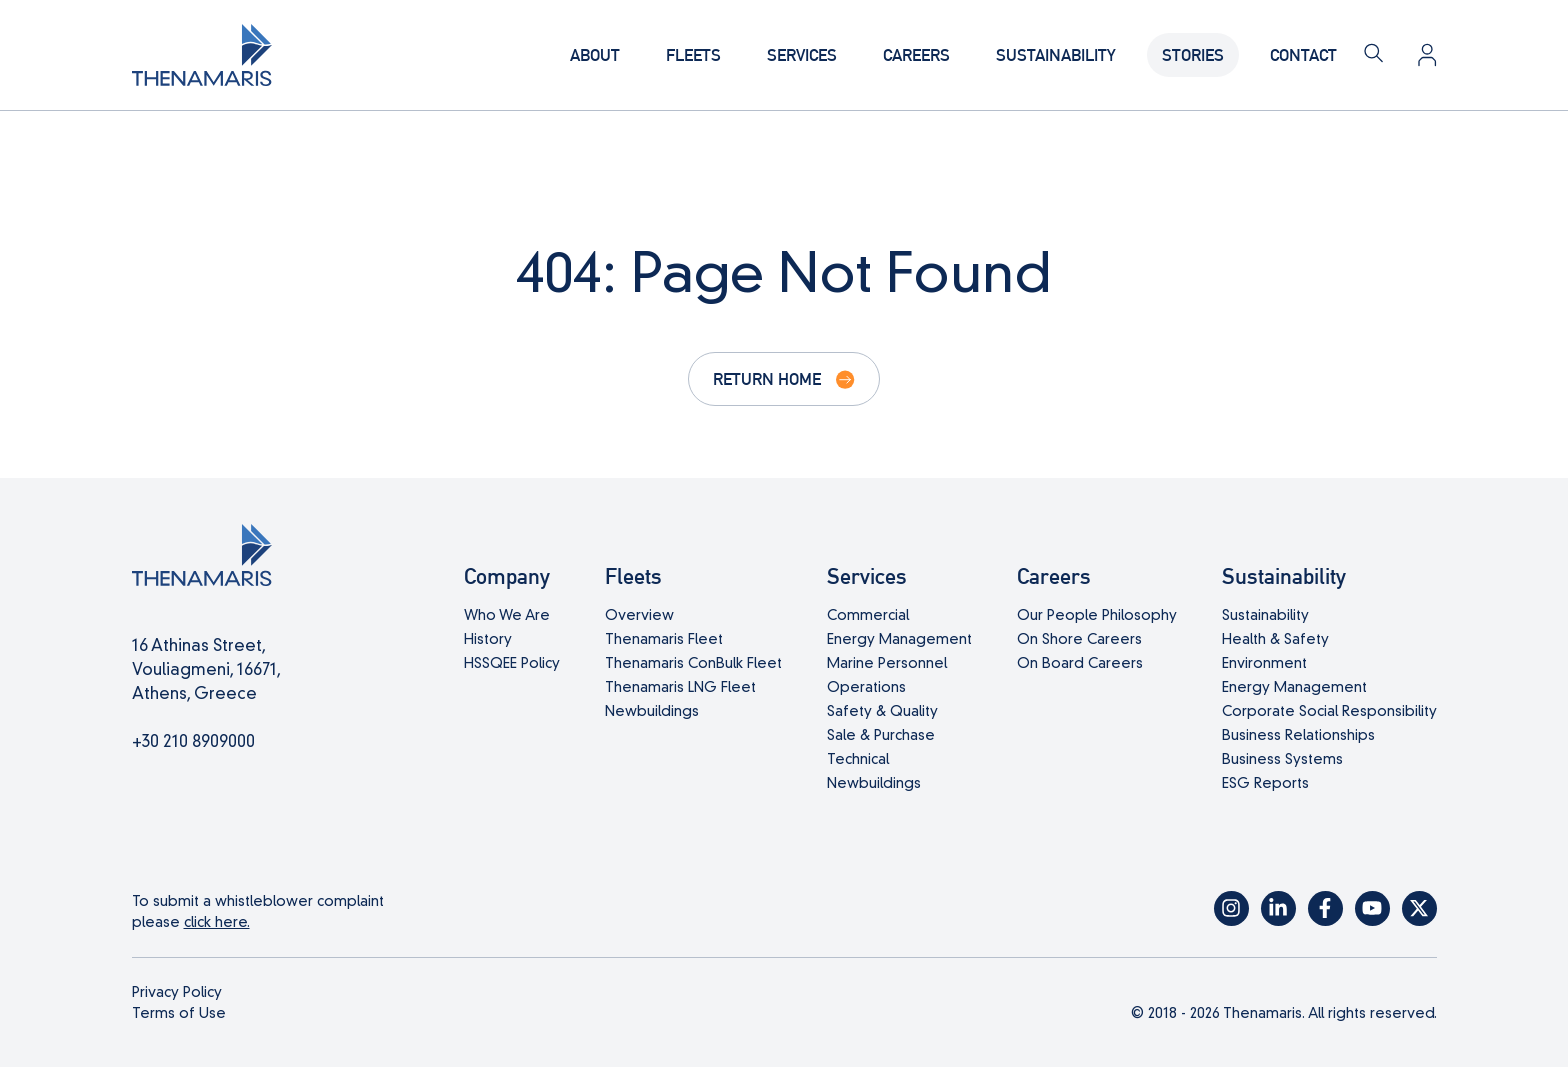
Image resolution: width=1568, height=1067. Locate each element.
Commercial (868, 615)
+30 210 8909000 (193, 741)
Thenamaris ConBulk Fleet (693, 663)
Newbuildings (652, 711)
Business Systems (1282, 759)
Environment (1264, 663)
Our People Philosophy (1097, 615)
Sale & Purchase (881, 735)
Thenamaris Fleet (664, 639)
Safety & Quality (882, 711)
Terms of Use (179, 1013)
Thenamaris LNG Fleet (680, 687)
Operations (866, 687)
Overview (639, 615)
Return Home (767, 378)
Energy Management (899, 639)
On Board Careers (1080, 663)
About (595, 54)
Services (802, 54)
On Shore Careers (1079, 639)
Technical (858, 759)
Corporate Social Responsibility (1329, 711)
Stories (1193, 54)
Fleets (693, 54)
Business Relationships (1298, 735)
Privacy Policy (177, 992)
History (488, 639)
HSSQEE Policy (512, 663)
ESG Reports (1265, 783)
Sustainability (1056, 54)
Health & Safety (1275, 639)
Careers (916, 54)
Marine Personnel (887, 663)
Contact (1303, 54)
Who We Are (507, 615)
